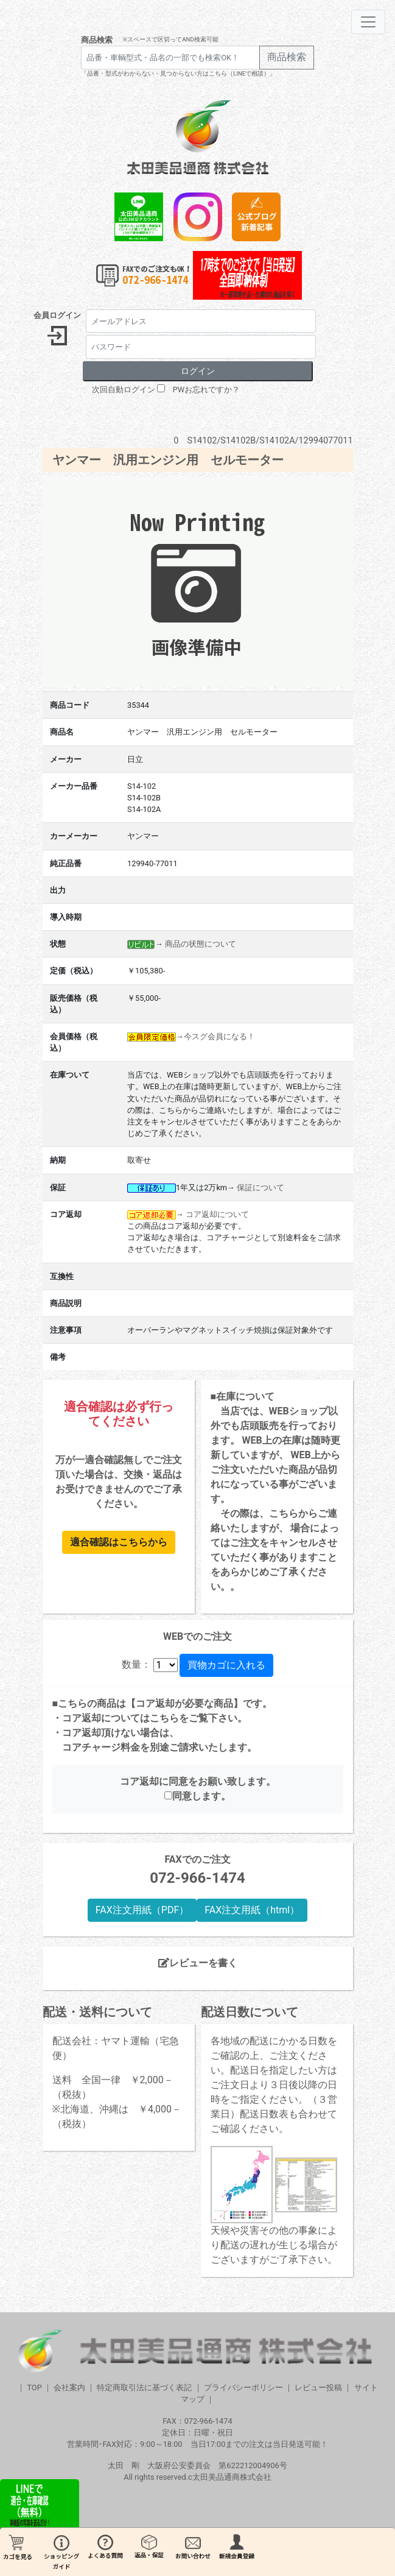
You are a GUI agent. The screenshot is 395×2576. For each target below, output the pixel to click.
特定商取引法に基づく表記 (144, 2387)
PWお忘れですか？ (206, 389)
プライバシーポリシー (243, 2387)
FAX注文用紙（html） (251, 1910)
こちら (164, 1718)
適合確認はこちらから (118, 1542)
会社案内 (69, 2387)
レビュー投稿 (318, 2387)
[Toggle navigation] (368, 22)
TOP (34, 2387)
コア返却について (217, 1214)
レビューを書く (197, 1963)
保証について (260, 1187)
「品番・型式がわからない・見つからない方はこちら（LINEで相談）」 (178, 73)
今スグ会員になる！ (219, 1036)
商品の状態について (200, 943)
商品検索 (97, 39)
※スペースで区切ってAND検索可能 (170, 39)
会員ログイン (57, 315)
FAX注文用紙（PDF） (142, 1910)
